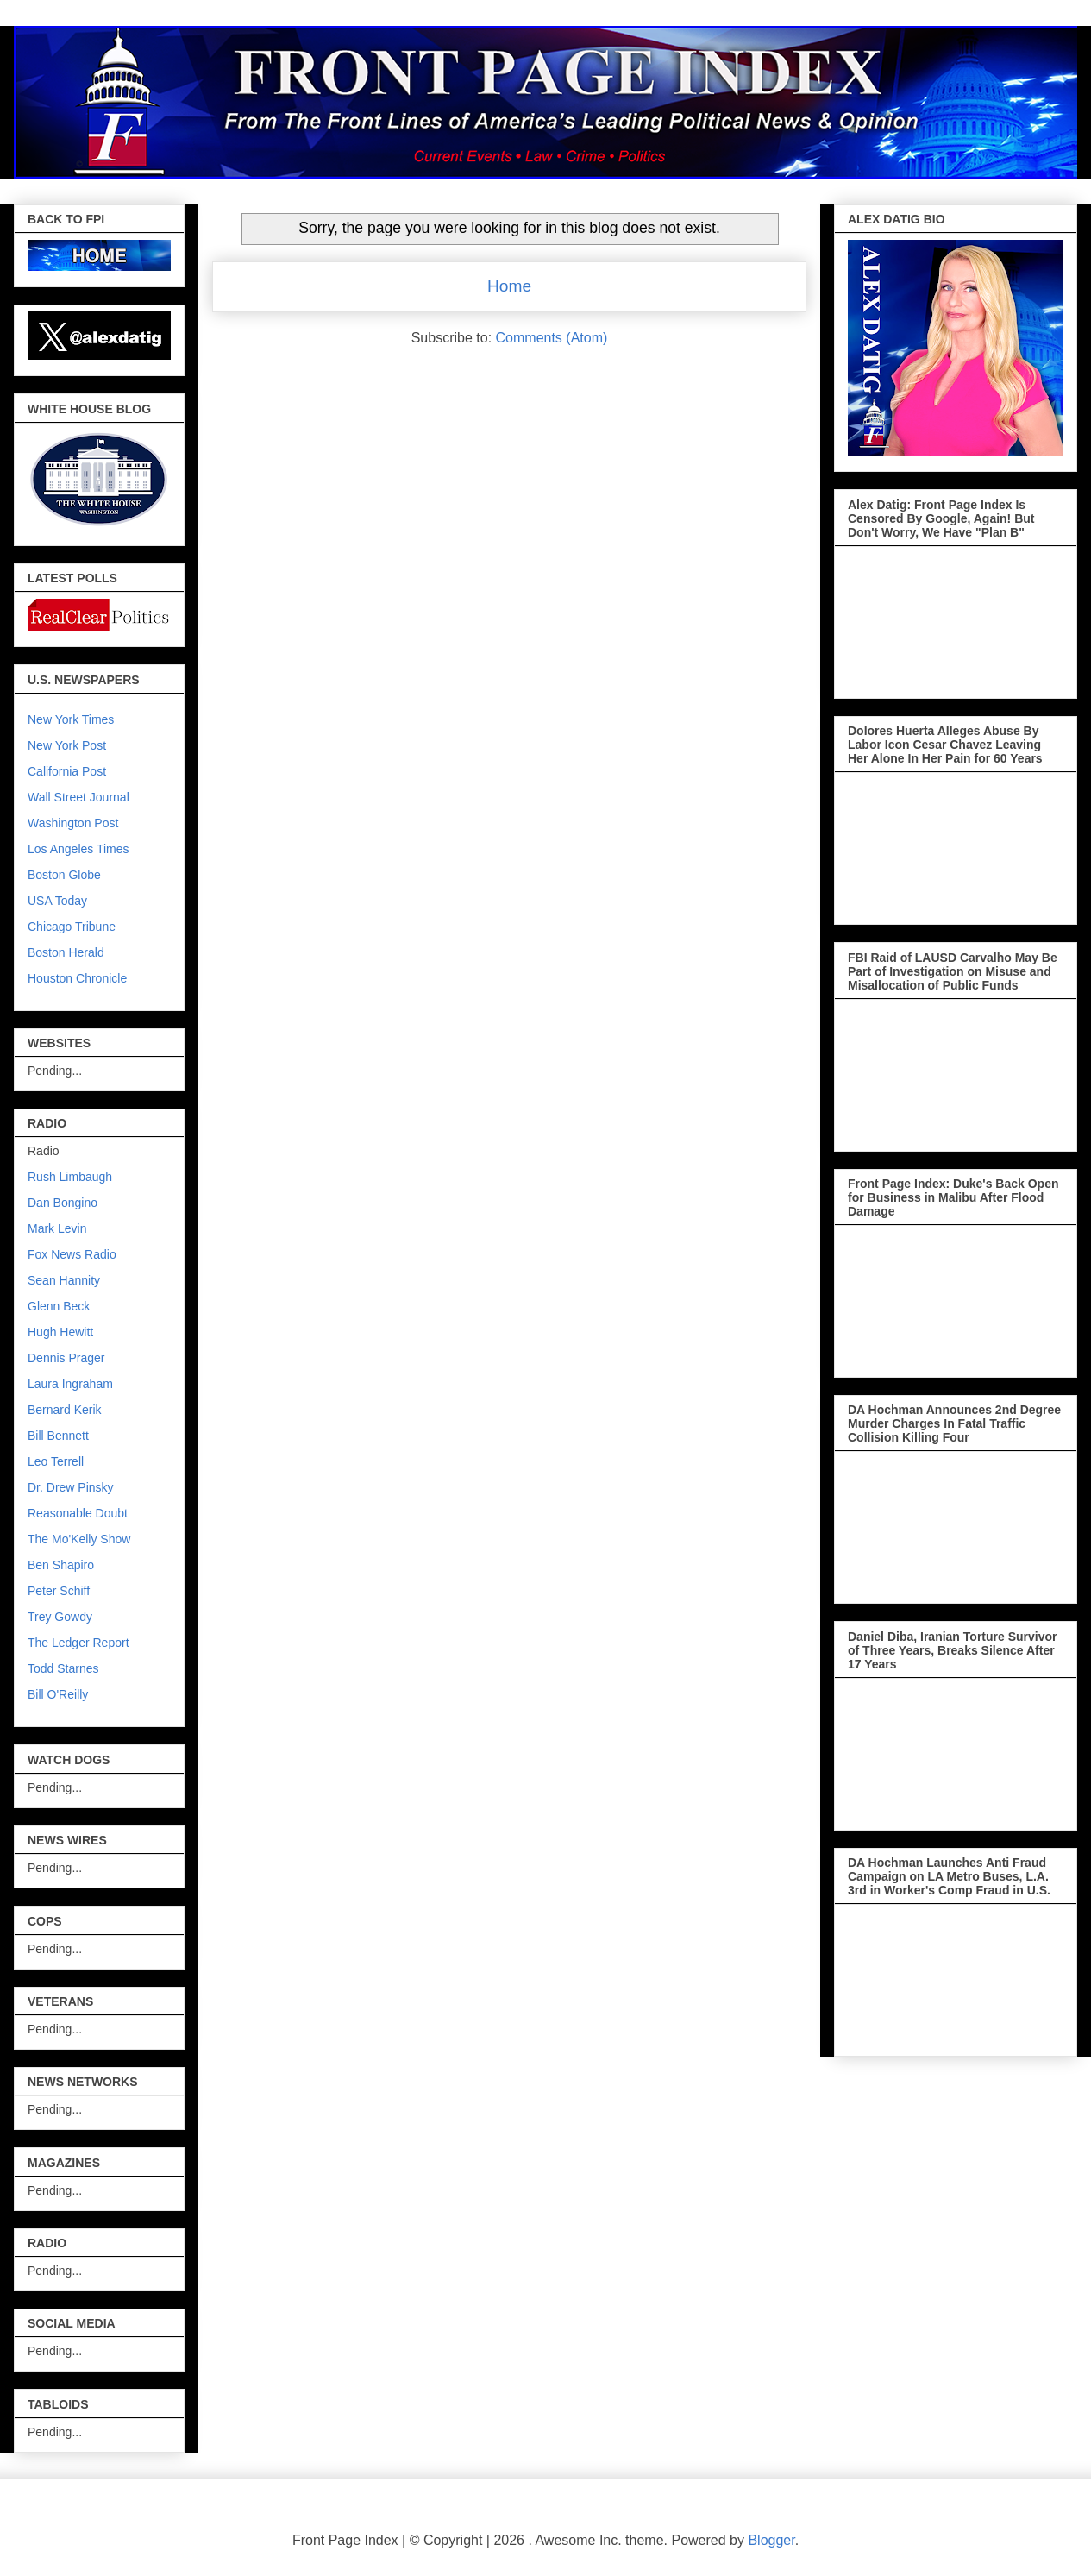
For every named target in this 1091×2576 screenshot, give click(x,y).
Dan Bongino (62, 1202)
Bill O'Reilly (58, 1694)
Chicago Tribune (72, 926)
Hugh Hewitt (60, 1332)
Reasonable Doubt (78, 1513)
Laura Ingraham (70, 1384)
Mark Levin (57, 1228)
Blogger (771, 2540)
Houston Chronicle (77, 978)
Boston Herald (66, 952)
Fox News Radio (72, 1254)
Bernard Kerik (65, 1410)
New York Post (67, 745)
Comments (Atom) (552, 337)
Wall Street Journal (78, 797)
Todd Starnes (63, 1668)
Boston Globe (64, 875)
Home (509, 286)
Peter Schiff (59, 1591)
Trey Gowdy (60, 1617)
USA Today (57, 901)
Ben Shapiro (61, 1565)
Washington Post (73, 823)
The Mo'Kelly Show (79, 1539)
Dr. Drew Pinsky (71, 1487)
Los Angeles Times (78, 849)
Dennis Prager (66, 1358)
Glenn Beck (59, 1306)
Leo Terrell (56, 1461)
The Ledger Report (78, 1642)
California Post (67, 771)
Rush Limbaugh (70, 1177)
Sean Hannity (64, 1280)
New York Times (71, 719)
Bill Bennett (58, 1435)
